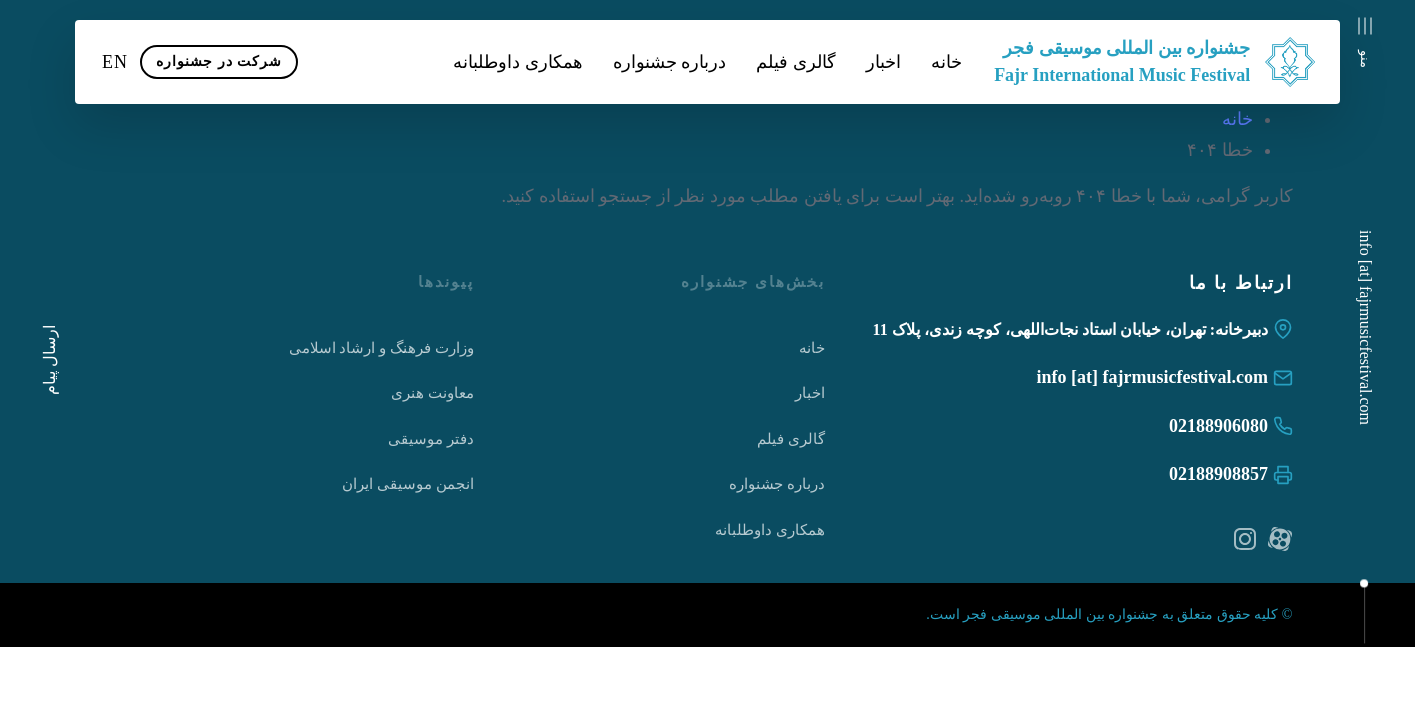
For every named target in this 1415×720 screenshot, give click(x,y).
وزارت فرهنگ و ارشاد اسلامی (381, 348)
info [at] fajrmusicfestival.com (1365, 327)
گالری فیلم (796, 62)
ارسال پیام (49, 360)
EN (115, 62)
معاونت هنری (432, 393)
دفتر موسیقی (431, 439)
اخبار (883, 62)
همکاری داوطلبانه (518, 62)
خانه (946, 62)
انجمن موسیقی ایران (408, 484)
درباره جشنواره (670, 62)
